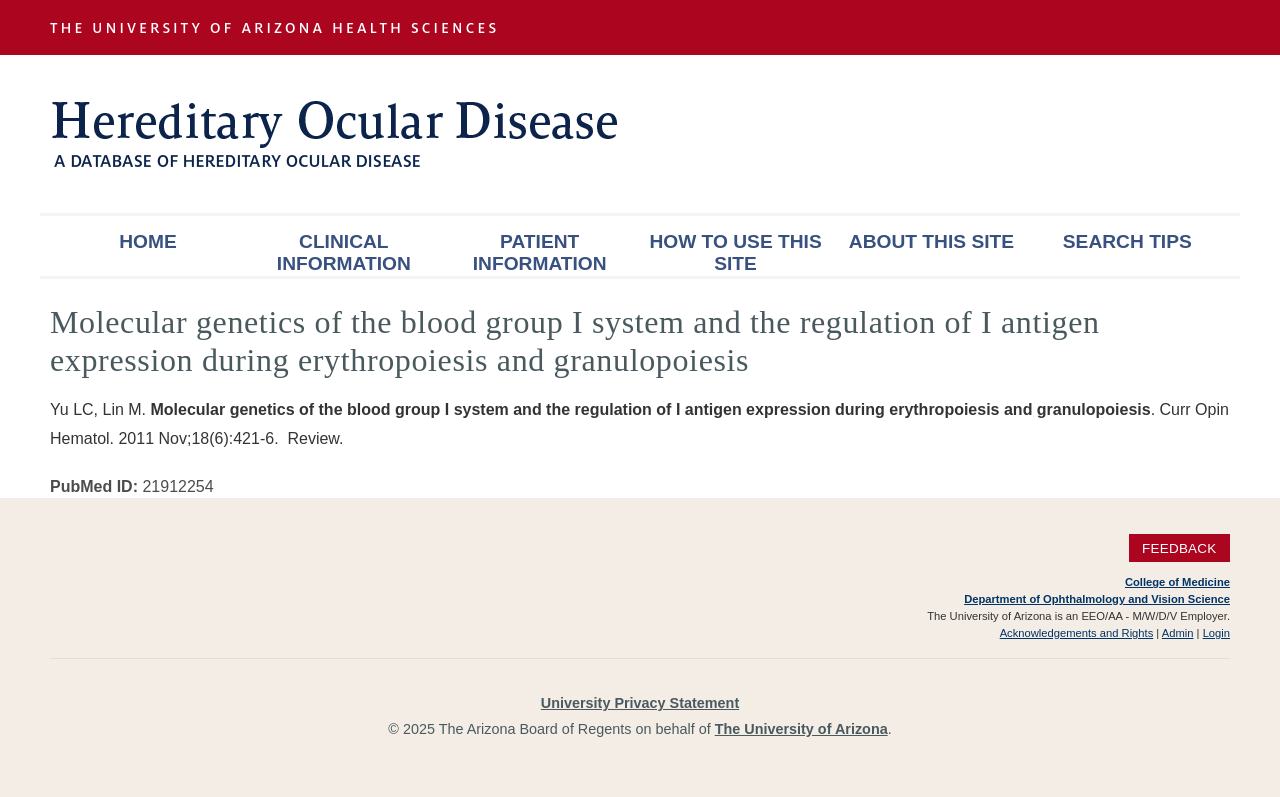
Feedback (1179, 548)
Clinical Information (344, 252)
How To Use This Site (735, 252)
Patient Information (540, 252)
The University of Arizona (801, 729)
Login (1216, 633)
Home (148, 241)
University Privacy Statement (640, 703)
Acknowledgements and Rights (1077, 633)
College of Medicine (1177, 582)
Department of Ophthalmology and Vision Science (1097, 599)
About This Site (931, 241)
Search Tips (1127, 241)
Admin (1178, 633)
